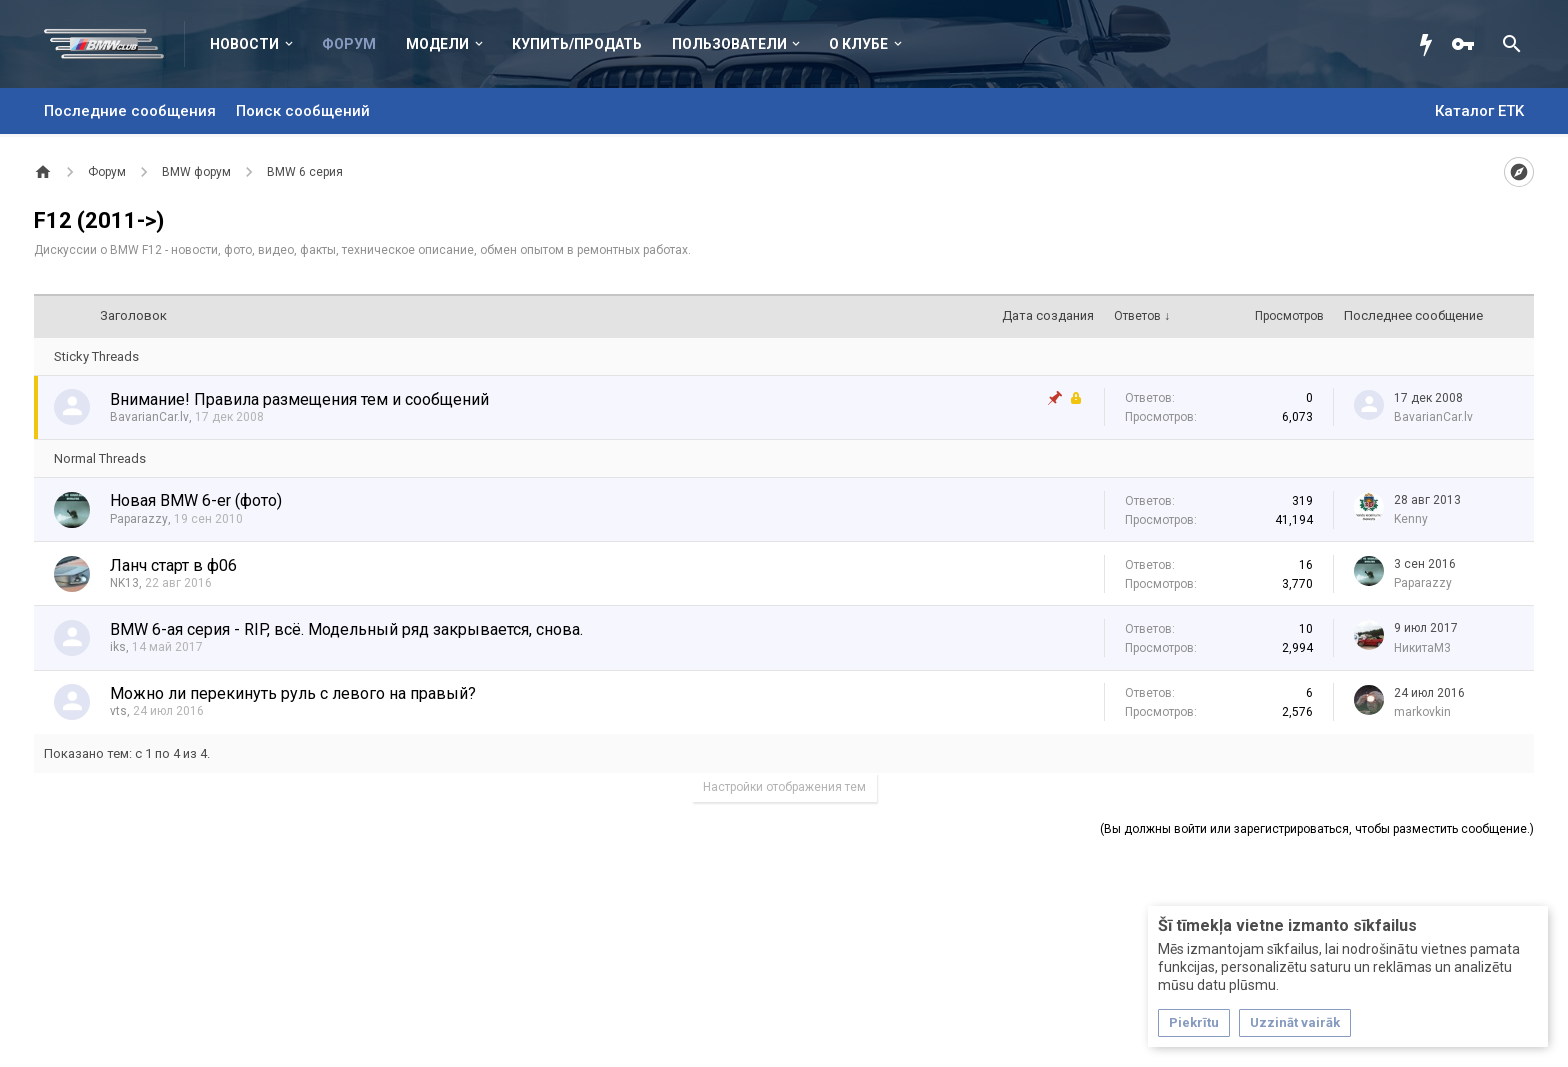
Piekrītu (1194, 1022)
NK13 (124, 583)
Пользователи (729, 44)
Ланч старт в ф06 (173, 565)
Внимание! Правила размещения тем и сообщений (299, 399)
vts (118, 711)
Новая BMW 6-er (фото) (196, 500)
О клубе (858, 44)
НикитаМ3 (1422, 648)
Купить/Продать (577, 44)
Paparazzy (139, 519)
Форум (349, 44)
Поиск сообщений (303, 111)
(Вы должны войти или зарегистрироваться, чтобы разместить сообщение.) (1317, 829)
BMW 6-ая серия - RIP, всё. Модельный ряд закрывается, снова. (346, 629)
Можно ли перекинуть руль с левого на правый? (293, 693)
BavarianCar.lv (149, 417)
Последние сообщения (130, 111)
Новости (244, 44)
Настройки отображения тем (784, 787)
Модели (437, 44)
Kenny (1411, 519)
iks (118, 647)
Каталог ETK (1479, 111)
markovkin (1422, 712)
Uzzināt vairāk (1295, 1022)
